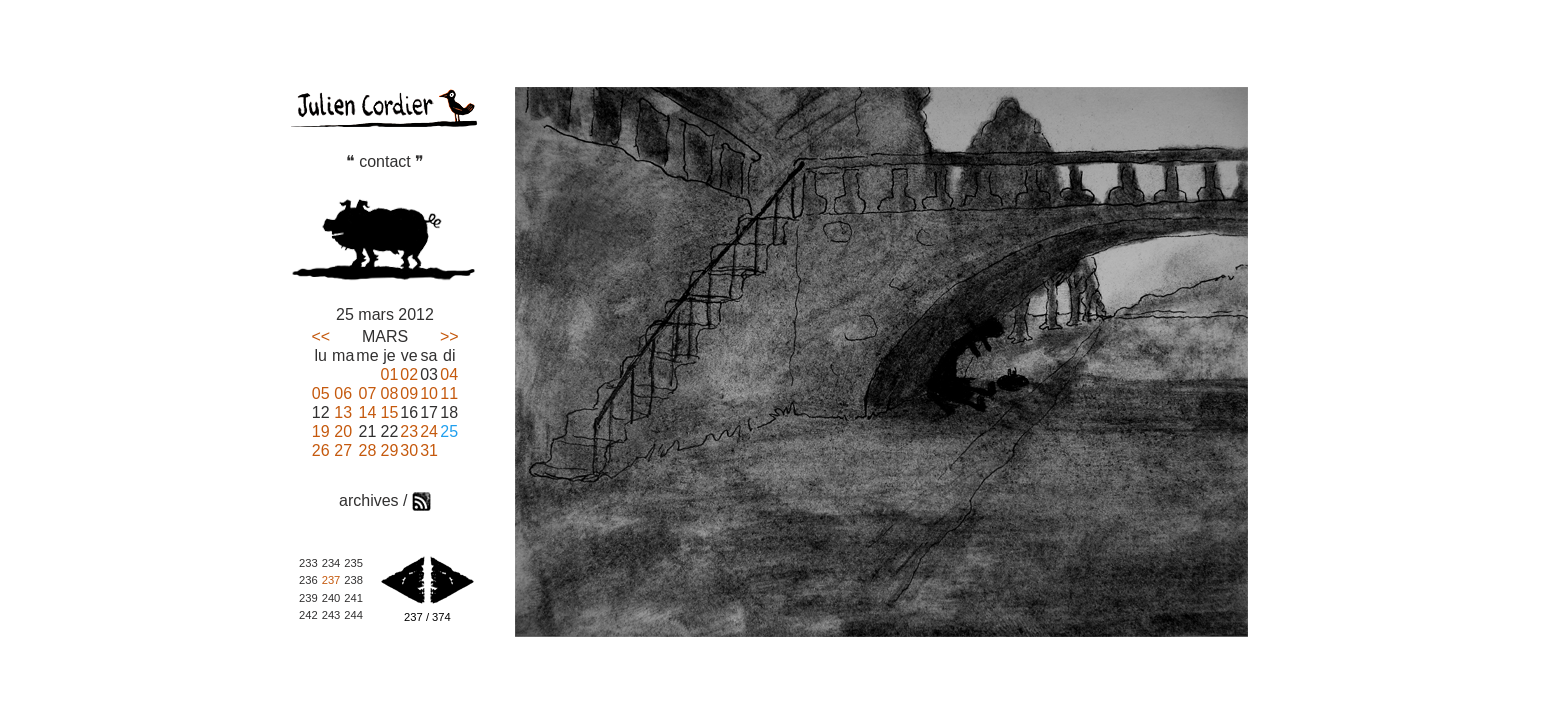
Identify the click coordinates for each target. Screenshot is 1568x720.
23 (409, 431)
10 (429, 393)
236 (308, 580)
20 (343, 431)
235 (353, 563)
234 (331, 563)
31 (429, 450)
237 (331, 580)
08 (390, 393)
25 (449, 431)
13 (343, 412)
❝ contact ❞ (385, 161)
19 (321, 431)
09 (409, 393)
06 (343, 393)
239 (308, 598)
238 (353, 580)
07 (368, 393)
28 (368, 450)
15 (390, 412)
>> (449, 336)
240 (331, 598)
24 (429, 431)
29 (390, 450)
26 (321, 450)
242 (308, 615)
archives (369, 500)
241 (353, 598)
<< (320, 336)
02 (409, 374)
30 (409, 450)
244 (353, 615)
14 (368, 412)
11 (449, 393)
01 (390, 374)
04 (449, 374)
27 (343, 450)
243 (331, 615)
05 (321, 393)
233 (308, 563)
